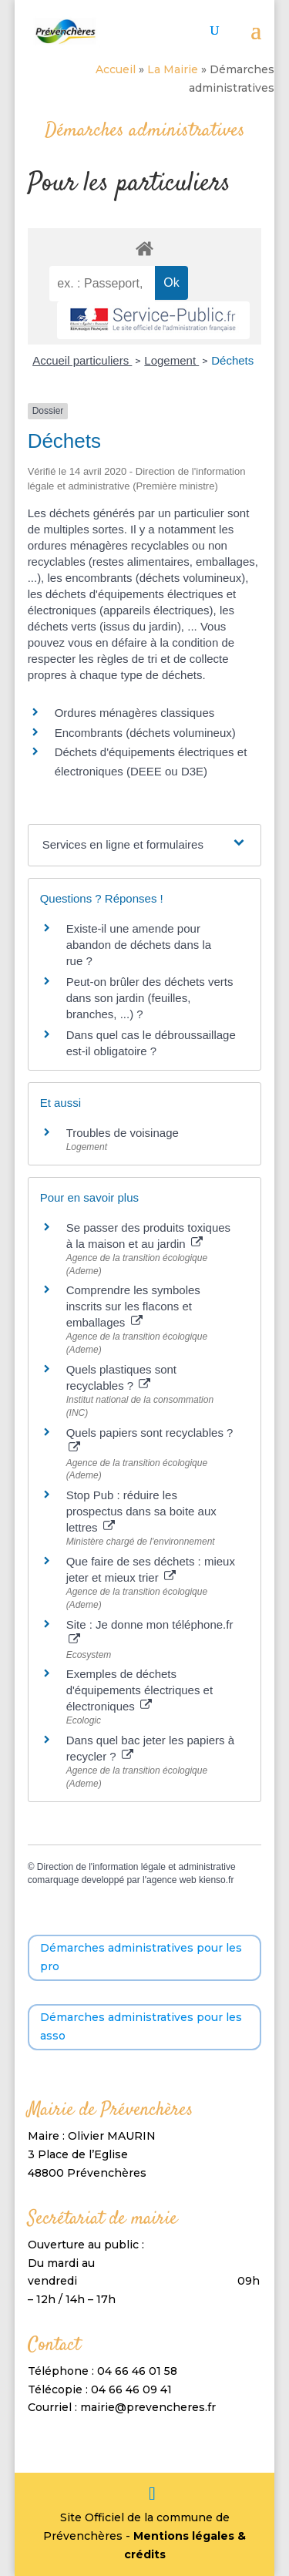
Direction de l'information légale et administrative (136, 1866)
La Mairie (172, 69)
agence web (171, 1880)
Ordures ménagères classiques (135, 712)
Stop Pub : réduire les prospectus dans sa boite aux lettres (141, 1511)
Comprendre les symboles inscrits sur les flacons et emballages (133, 1306)
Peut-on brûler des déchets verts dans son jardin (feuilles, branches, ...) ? (150, 998)
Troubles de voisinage (122, 1132)
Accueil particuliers (82, 360)
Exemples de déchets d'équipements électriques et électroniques (139, 1690)
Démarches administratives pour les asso (141, 2026)
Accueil (116, 69)
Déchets (232, 360)
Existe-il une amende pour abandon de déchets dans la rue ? (139, 944)
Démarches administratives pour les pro (141, 1957)
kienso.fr (216, 1880)
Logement (171, 360)
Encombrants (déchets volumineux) (145, 732)
